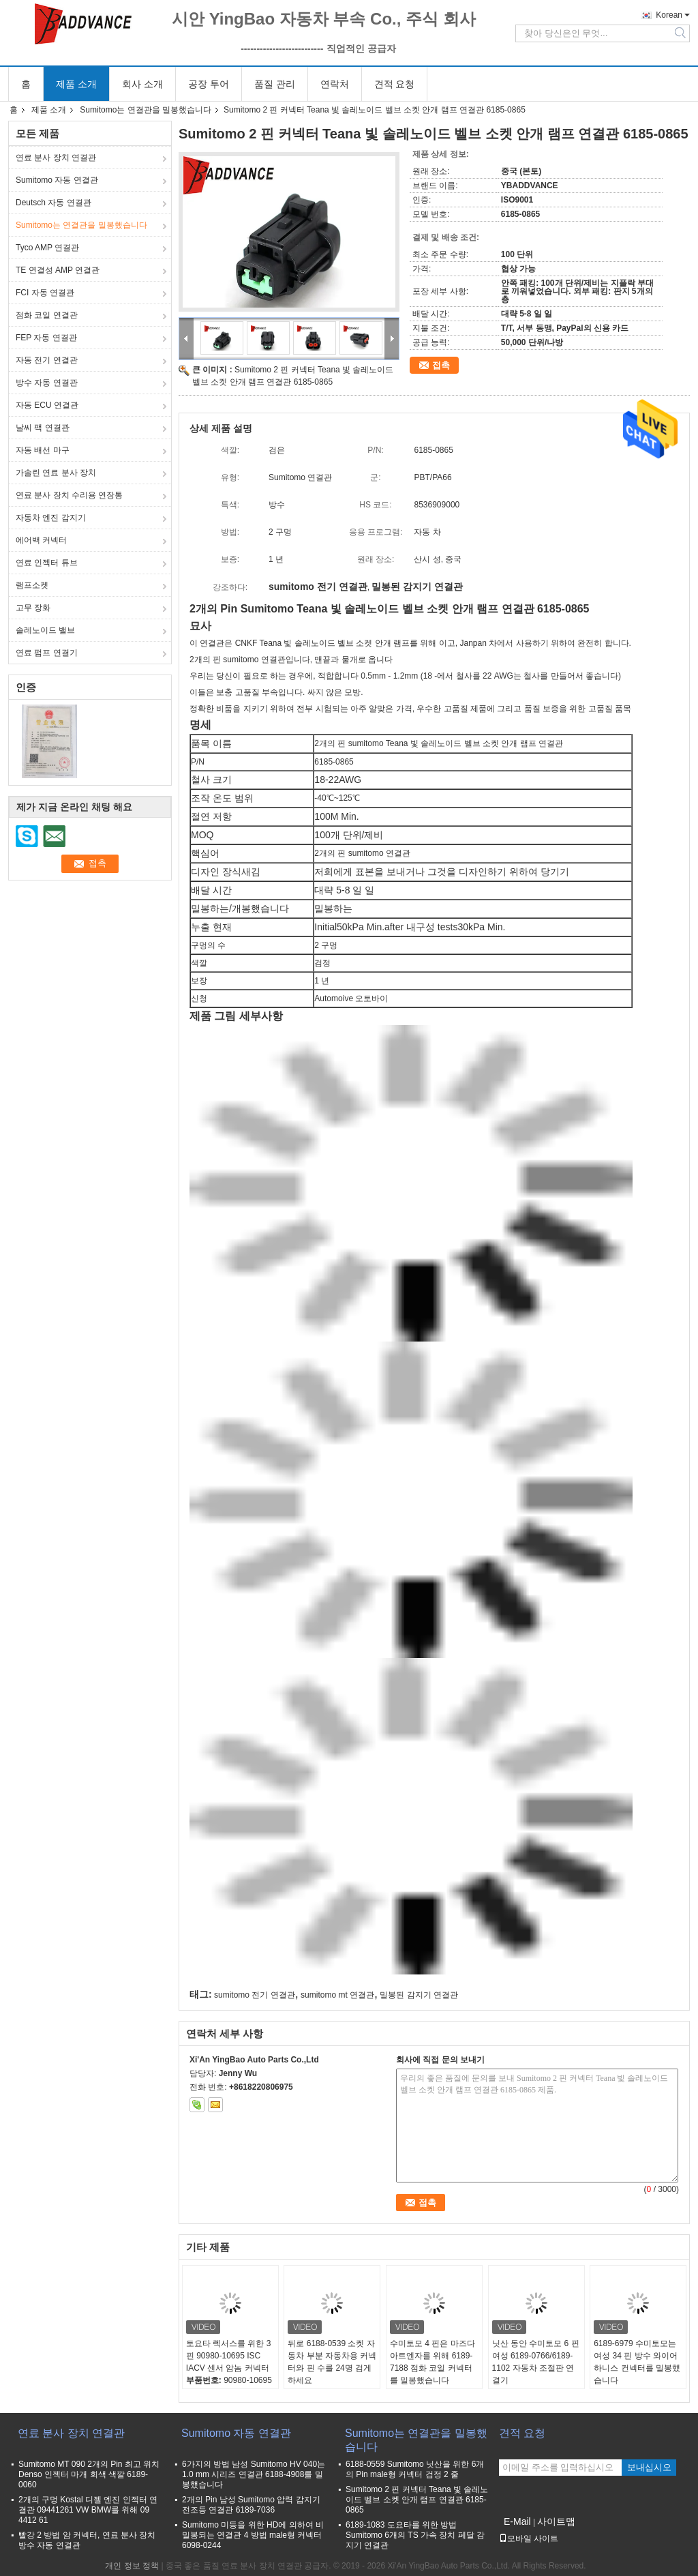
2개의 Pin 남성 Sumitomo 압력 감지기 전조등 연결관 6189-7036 (251, 2505)
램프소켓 (32, 585)
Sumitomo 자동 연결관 (57, 180)
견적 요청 (394, 83)
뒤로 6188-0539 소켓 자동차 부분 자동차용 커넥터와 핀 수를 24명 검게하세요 (332, 2362)
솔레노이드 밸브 (45, 630)
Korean (669, 15)
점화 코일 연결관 (47, 315)
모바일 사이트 (528, 2538)
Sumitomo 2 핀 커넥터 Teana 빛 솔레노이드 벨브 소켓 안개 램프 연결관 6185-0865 (417, 2500)
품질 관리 (274, 83)
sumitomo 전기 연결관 (254, 1995)
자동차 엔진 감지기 (51, 517)
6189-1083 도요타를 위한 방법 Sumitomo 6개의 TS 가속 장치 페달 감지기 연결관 (415, 2535)
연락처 (334, 83)
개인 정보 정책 (132, 2566)
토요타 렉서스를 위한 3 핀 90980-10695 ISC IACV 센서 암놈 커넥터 (228, 2356)
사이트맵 (556, 2521)
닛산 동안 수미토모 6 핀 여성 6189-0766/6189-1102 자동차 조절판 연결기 (535, 2362)
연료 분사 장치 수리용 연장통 (69, 495)
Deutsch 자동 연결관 (53, 202)
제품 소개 (76, 83)
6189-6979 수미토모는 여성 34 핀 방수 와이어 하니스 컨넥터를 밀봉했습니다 (637, 2362)
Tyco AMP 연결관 (47, 247)
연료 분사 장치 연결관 (56, 157)
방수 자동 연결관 (47, 382)
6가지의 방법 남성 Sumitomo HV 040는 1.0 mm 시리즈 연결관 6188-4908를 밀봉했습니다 (253, 2474)
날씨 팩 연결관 (43, 427)
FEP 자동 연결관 (46, 337)
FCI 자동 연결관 (45, 292)
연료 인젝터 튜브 (47, 562)
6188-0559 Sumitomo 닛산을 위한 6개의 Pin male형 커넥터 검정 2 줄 (415, 2469)
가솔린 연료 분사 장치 (56, 472)
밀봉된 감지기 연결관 (419, 1995)
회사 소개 (142, 83)
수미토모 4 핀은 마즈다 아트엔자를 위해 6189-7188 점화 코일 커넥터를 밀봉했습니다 (432, 2362)
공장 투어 (208, 83)
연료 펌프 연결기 (47, 652)
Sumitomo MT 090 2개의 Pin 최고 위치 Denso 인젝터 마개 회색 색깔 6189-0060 (89, 2474)
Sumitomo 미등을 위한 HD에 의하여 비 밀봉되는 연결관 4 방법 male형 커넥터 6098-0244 (253, 2535)
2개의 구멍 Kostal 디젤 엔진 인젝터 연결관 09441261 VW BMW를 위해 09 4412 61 (87, 2510)
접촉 (441, 365)
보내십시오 (649, 2467)
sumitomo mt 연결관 (337, 1995)
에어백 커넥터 (41, 540)
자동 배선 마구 (43, 450)
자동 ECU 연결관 (47, 405)
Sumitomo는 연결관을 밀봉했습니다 (145, 110)
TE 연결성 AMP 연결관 (58, 270)
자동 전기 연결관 (47, 360)
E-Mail (517, 2521)
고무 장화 (33, 607)
